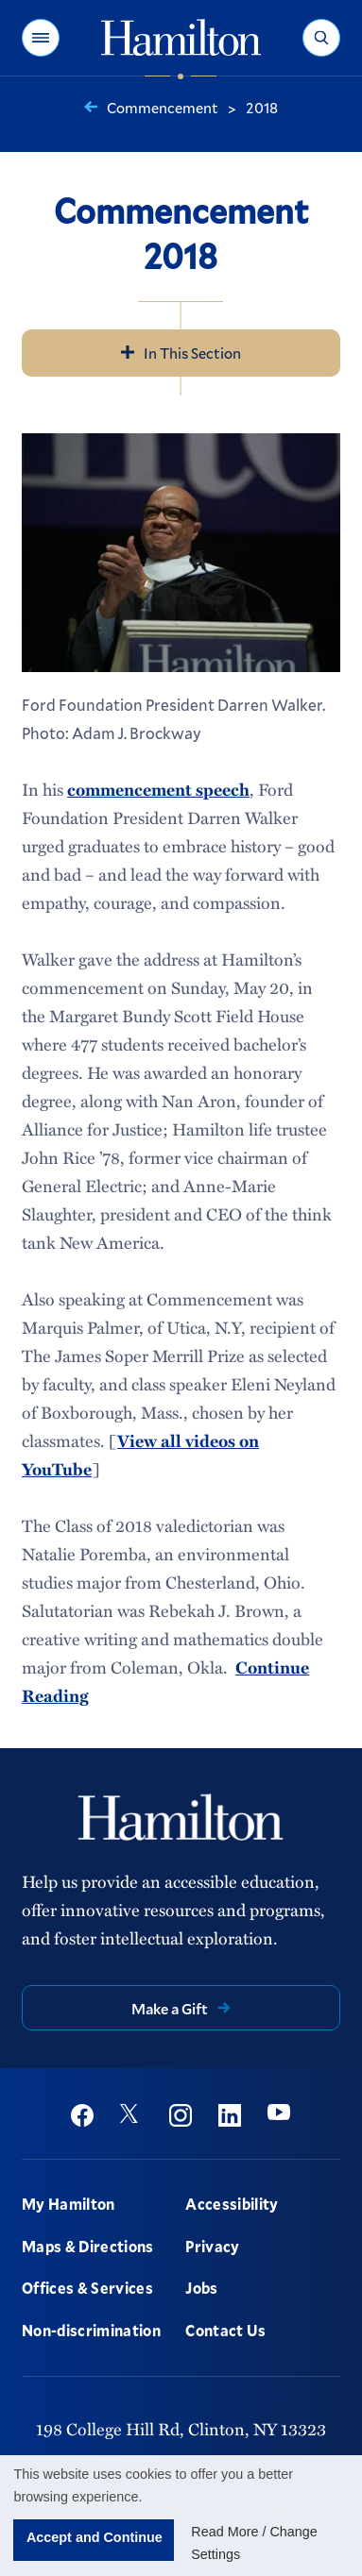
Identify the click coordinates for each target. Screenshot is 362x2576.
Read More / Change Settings (254, 2543)
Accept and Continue (94, 2537)
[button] (40, 37)
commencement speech (158, 789)
